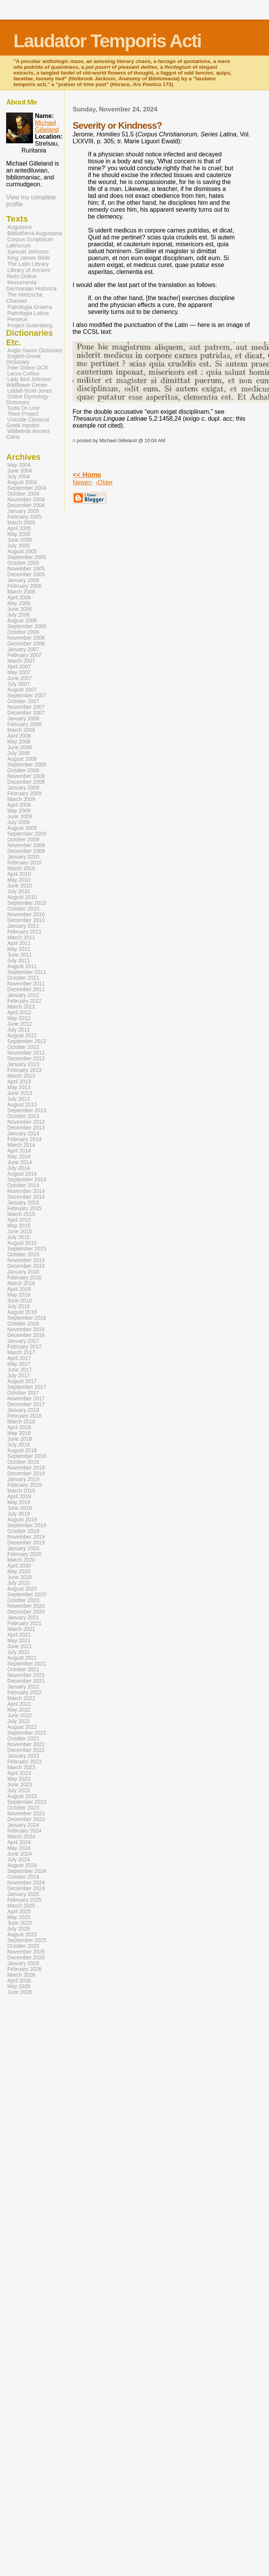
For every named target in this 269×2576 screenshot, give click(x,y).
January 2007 (23, 649)
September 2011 (26, 972)
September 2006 (26, 626)
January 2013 (23, 1064)
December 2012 (26, 1059)
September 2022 (26, 1733)
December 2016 (26, 1335)
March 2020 (21, 1560)
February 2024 (24, 1831)
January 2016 (23, 1272)
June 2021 (19, 1646)
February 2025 (24, 1900)
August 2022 (22, 1727)
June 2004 (19, 471)
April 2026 (19, 1981)
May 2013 (18, 1087)
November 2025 (26, 1952)
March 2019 (21, 1491)
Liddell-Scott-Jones (29, 391)
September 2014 (26, 1180)
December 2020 (26, 1612)
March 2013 (21, 1076)
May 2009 (18, 811)
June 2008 (19, 747)
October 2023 (23, 1808)
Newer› (82, 482)
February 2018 (24, 1416)
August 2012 (22, 1035)
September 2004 (26, 488)
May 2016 (18, 1295)
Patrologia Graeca (29, 307)
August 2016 (22, 1312)
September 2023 (26, 1802)
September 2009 (26, 834)
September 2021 (26, 1664)
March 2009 (21, 799)
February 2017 (24, 1347)
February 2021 (24, 1623)
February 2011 (24, 932)
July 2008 (18, 753)
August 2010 (22, 897)
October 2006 (23, 632)
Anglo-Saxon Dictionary (34, 350)
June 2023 (19, 1785)
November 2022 (26, 1744)
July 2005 (18, 546)
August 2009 (22, 828)
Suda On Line (23, 408)
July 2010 (18, 891)
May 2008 (18, 742)
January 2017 (23, 1341)
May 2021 (18, 1641)
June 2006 (19, 609)
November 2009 (26, 845)
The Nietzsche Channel (24, 298)
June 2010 (19, 886)
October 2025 (23, 1946)
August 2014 (22, 1174)
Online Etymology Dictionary (27, 399)
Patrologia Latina (28, 313)
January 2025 (23, 1894)
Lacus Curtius (23, 374)
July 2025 (18, 1929)
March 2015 (21, 1214)
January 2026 (23, 1963)
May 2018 (18, 1433)
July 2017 (18, 1375)
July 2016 (18, 1306)
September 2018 (26, 1456)
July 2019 (18, 1514)
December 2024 (26, 1888)
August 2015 (22, 1243)
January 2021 (23, 1618)
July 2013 (18, 1099)
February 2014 (24, 1139)
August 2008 (22, 759)
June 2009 (19, 816)
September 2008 (26, 765)
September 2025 (26, 1940)
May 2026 (18, 1986)
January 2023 (23, 1756)
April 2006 (19, 597)
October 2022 (23, 1739)
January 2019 (23, 1479)
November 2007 (26, 707)
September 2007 (26, 695)
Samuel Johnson (28, 252)
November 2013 (26, 1122)
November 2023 (26, 1813)
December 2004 (26, 505)
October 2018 (23, 1462)
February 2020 (24, 1554)
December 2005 (26, 574)
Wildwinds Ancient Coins (28, 434)
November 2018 (26, 1468)
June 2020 (19, 1577)
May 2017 (18, 1364)
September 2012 (26, 1041)
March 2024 (21, 1837)
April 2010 (19, 874)
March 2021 (21, 1629)
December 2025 (26, 1958)
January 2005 (23, 511)
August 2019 (22, 1520)
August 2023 (22, 1796)
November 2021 (26, 1675)
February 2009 (24, 793)
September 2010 (26, 903)
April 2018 (19, 1427)
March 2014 (21, 1145)
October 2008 (23, 770)
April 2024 (19, 1842)
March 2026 (21, 1975)
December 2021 (26, 1681)
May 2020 (18, 1571)
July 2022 (18, 1721)
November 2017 (26, 1399)
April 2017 (19, 1358)
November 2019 (26, 1537)
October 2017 (23, 1393)
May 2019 (18, 1502)
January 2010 (23, 857)
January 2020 (23, 1548)
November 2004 (26, 500)
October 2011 (23, 978)
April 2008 (19, 736)
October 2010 (23, 909)
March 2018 (21, 1422)
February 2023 (24, 1762)
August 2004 (22, 482)
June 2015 (19, 1231)
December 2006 (26, 644)
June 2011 (19, 955)
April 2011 (19, 943)
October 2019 (23, 1531)
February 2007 (24, 655)
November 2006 (26, 638)
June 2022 (19, 1715)
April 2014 (19, 1151)
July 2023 (18, 1790)
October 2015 (23, 1254)
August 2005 (22, 551)
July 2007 (18, 684)
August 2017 (22, 1381)
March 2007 (21, 661)
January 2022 (23, 1687)
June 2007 (19, 678)
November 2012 (26, 1053)
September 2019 (26, 1525)
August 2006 (22, 621)
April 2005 (19, 528)
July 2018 (18, 1445)
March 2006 (21, 592)
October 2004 (23, 494)
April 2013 (19, 1082)
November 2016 (26, 1329)
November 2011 (26, 984)
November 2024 (26, 1883)
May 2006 (18, 603)
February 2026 (24, 1969)
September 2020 (26, 1594)
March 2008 (21, 730)
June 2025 (19, 1923)
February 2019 (24, 1485)
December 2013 (26, 1128)
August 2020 (22, 1589)
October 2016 (23, 1324)
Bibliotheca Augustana (34, 233)
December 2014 (26, 1197)
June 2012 (19, 1024)
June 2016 (19, 1301)
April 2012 (19, 1012)
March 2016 (21, 1283)
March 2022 (21, 1698)
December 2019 (26, 1543)
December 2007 (26, 713)
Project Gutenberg (29, 325)
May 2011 (18, 949)
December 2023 (26, 1819)
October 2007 (23, 701)
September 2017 (26, 1387)
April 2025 (19, 1911)
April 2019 (19, 1496)
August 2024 (22, 1865)
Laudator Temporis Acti (107, 41)
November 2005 (26, 569)
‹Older (104, 482)
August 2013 (22, 1105)
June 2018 (19, 1439)
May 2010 (18, 880)
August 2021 (22, 1658)
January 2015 (23, 1203)
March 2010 (21, 868)
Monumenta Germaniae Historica (31, 285)
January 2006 (23, 580)
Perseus (17, 319)
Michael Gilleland (47, 126)
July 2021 (18, 1652)
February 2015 (24, 1208)
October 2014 (23, 1185)
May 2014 (18, 1156)
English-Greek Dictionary (23, 359)
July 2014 (18, 1168)
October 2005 (23, 563)
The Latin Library (28, 264)
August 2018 (22, 1450)
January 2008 (23, 719)
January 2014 (23, 1133)
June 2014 (19, 1162)
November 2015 (26, 1260)
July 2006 (18, 615)
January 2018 (23, 1410)
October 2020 (23, 1600)
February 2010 (24, 863)
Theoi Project (22, 414)
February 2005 (24, 517)
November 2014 (26, 1191)
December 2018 (26, 1473)
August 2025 (22, 1934)
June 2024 (19, 1854)
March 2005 (21, 523)
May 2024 (18, 1848)
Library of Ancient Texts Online (28, 273)
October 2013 (23, 1116)
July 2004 (18, 476)
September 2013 (26, 1110)
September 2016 (26, 1318)
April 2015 (19, 1220)
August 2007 (22, 690)
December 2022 (26, 1750)
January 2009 (23, 788)
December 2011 (26, 989)
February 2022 (24, 1692)
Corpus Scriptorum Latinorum (29, 242)
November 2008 (26, 776)
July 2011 (18, 961)
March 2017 (21, 1352)
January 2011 (23, 926)
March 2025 (21, 1906)
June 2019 (19, 1508)
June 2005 (19, 540)
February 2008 (24, 724)
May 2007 (18, 672)
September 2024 (26, 1871)
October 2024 (23, 1877)
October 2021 (23, 1669)
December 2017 (26, 1404)
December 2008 (26, 782)
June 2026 (19, 1992)
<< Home (87, 475)
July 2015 (18, 1237)
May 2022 (18, 1710)
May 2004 (18, 465)
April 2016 (19, 1289)
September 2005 (26, 557)
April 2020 (19, 1566)
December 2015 (26, 1266)
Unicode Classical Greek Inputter (27, 422)
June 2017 (19, 1370)
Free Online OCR (27, 368)
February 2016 (24, 1278)
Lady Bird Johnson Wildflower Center (28, 382)
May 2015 (18, 1226)
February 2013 (24, 1070)
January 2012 (23, 995)
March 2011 (21, 937)
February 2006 (24, 586)
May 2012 (18, 1018)
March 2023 (21, 1767)
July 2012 (18, 1030)
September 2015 (26, 1249)
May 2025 (18, 1917)
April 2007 (19, 667)
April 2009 (19, 805)
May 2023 (18, 1779)
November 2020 (26, 1606)
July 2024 (18, 1860)
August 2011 (22, 966)
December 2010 (26, 920)
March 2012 (21, 1007)
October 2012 (23, 1047)
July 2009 (18, 822)
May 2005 (18, 534)
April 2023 (19, 1773)
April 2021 (19, 1635)
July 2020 (18, 1583)
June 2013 (19, 1093)
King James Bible (28, 258)
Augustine (19, 227)
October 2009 (23, 840)
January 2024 (23, 1825)
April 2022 (19, 1704)
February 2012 (24, 1001)
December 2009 (26, 851)
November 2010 (26, 914)
